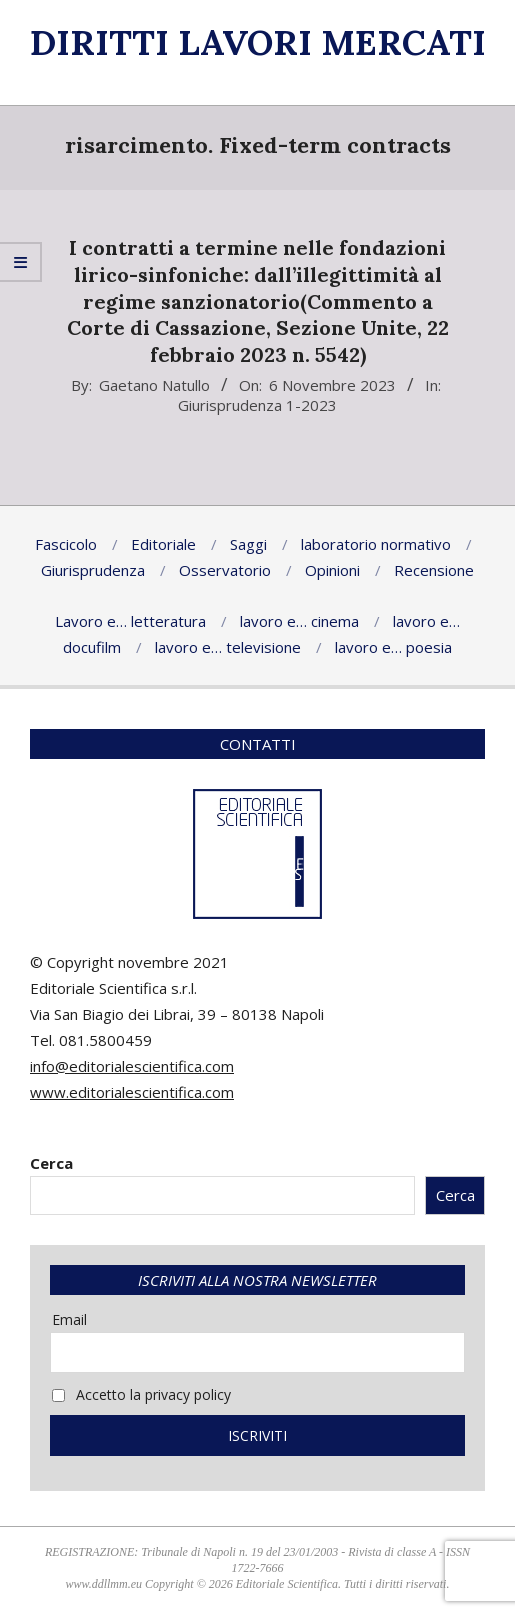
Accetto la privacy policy (141, 1394)
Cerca (51, 1163)
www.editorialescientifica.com (132, 1092)
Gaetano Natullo (154, 385)
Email (69, 1319)
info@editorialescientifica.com (132, 1066)
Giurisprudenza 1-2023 (257, 405)
